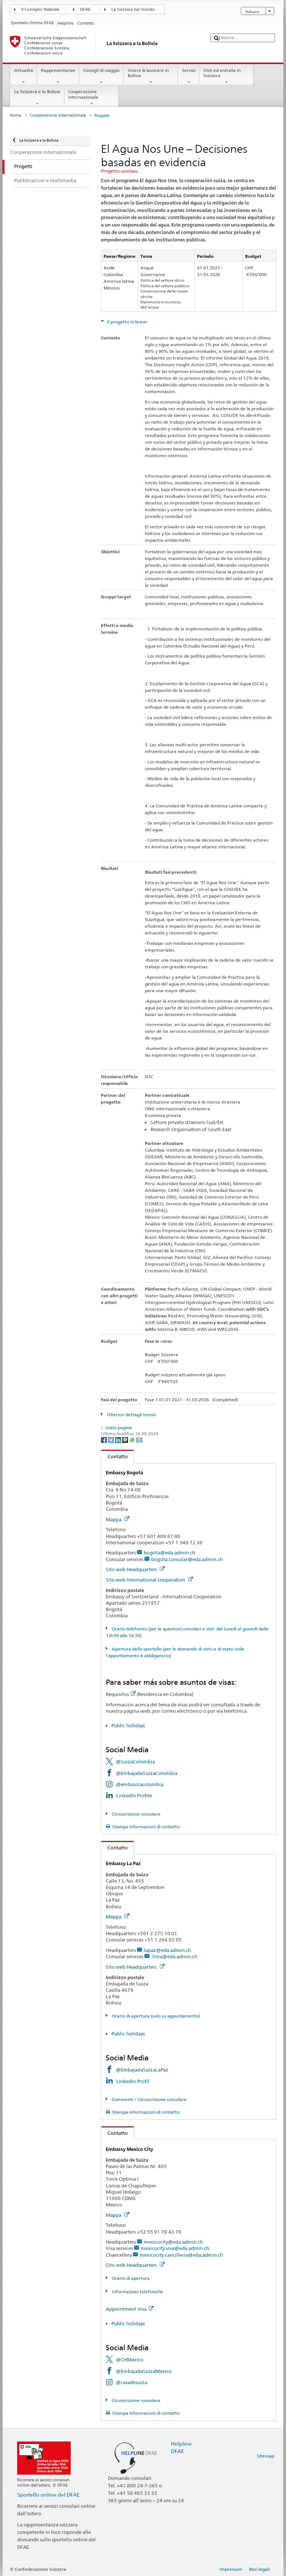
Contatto (114, 1456)
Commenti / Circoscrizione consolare (149, 2099)
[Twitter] (111, 1439)
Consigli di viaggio (101, 76)
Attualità (23, 76)
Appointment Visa (129, 2309)
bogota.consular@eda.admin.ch (187, 1559)
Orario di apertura (130, 2278)
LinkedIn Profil (132, 2081)
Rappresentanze (58, 76)
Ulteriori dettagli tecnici (131, 1414)
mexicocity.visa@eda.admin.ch (175, 2248)
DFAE (85, 9)
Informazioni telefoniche (137, 2291)
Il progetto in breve (126, 322)
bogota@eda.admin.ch (169, 1553)
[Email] (139, 1439)
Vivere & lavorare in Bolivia (151, 76)
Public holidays (128, 1725)
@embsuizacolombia (139, 1784)
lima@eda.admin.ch (174, 1956)
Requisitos (121, 1694)
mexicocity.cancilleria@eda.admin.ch (181, 2255)
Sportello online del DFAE (48, 2494)
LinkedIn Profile (134, 1795)
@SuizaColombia (135, 1762)
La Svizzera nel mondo (133, 9)
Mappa (117, 1519)
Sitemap (265, 2456)
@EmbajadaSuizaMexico (144, 2371)
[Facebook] (104, 1439)
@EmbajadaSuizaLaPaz (142, 2070)
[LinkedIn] (118, 1439)
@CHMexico (129, 2360)
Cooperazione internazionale (91, 98)
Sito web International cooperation (149, 1580)
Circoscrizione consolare (136, 1814)
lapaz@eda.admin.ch (167, 1950)
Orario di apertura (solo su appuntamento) (155, 2016)
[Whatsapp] (132, 1439)
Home (15, 115)
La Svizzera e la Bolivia (37, 98)
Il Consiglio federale (40, 9)
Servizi (188, 76)
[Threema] (125, 1439)
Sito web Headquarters (135, 1569)
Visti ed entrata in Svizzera (226, 76)
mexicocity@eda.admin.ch (173, 2242)
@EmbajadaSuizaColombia (146, 1773)
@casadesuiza (131, 2382)
